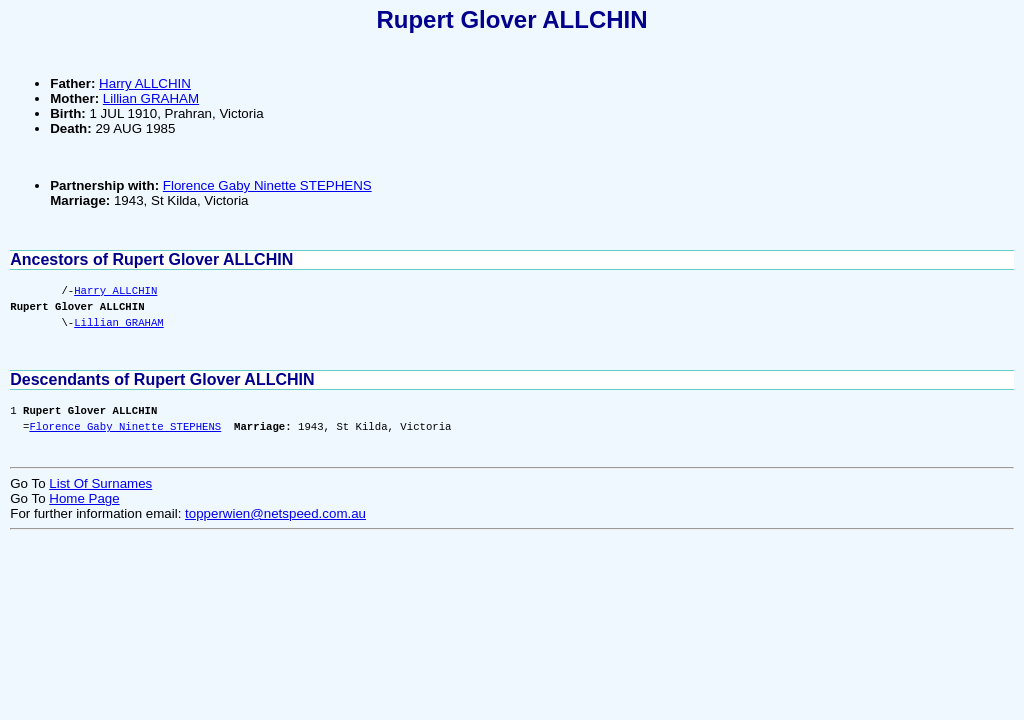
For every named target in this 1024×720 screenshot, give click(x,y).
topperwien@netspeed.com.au (275, 513)
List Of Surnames (100, 483)
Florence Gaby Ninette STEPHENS (267, 185)
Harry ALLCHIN (145, 83)
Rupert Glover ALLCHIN (511, 19)
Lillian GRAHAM (151, 98)
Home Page (84, 498)
